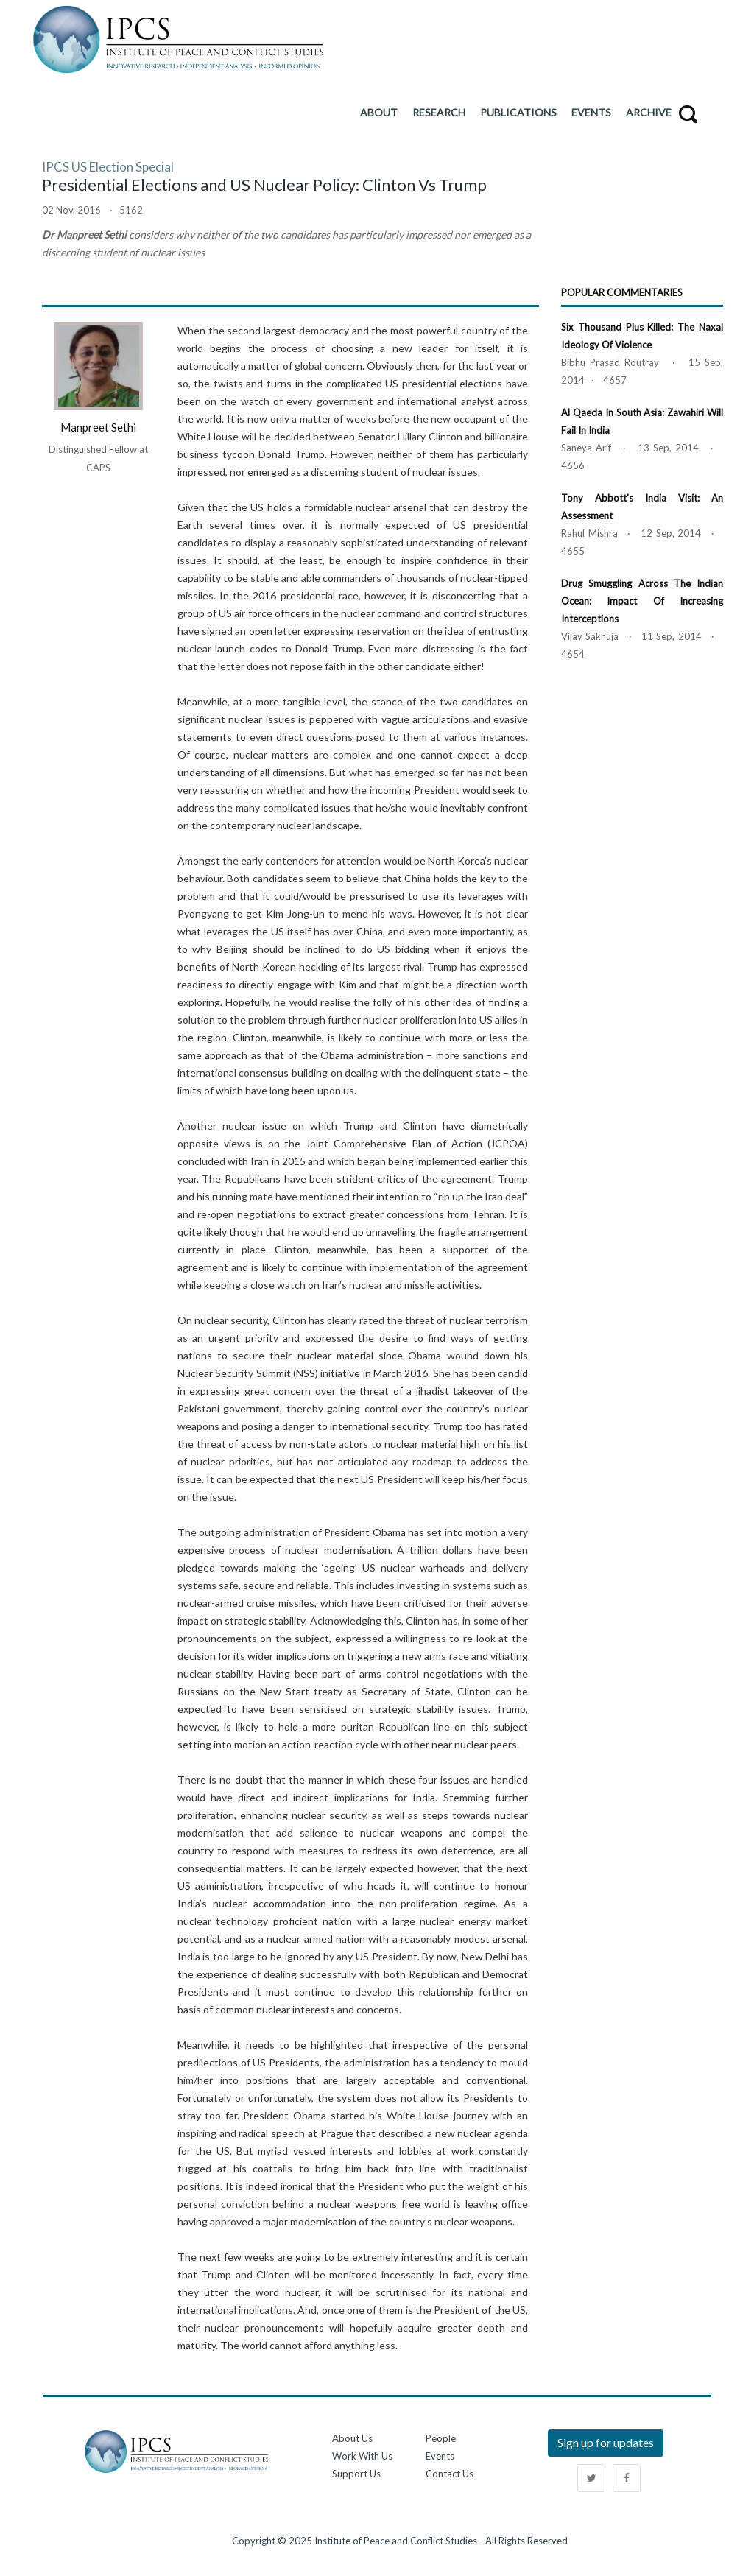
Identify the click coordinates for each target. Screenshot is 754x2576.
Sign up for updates (605, 2442)
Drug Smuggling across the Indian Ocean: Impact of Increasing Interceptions (642, 600)
